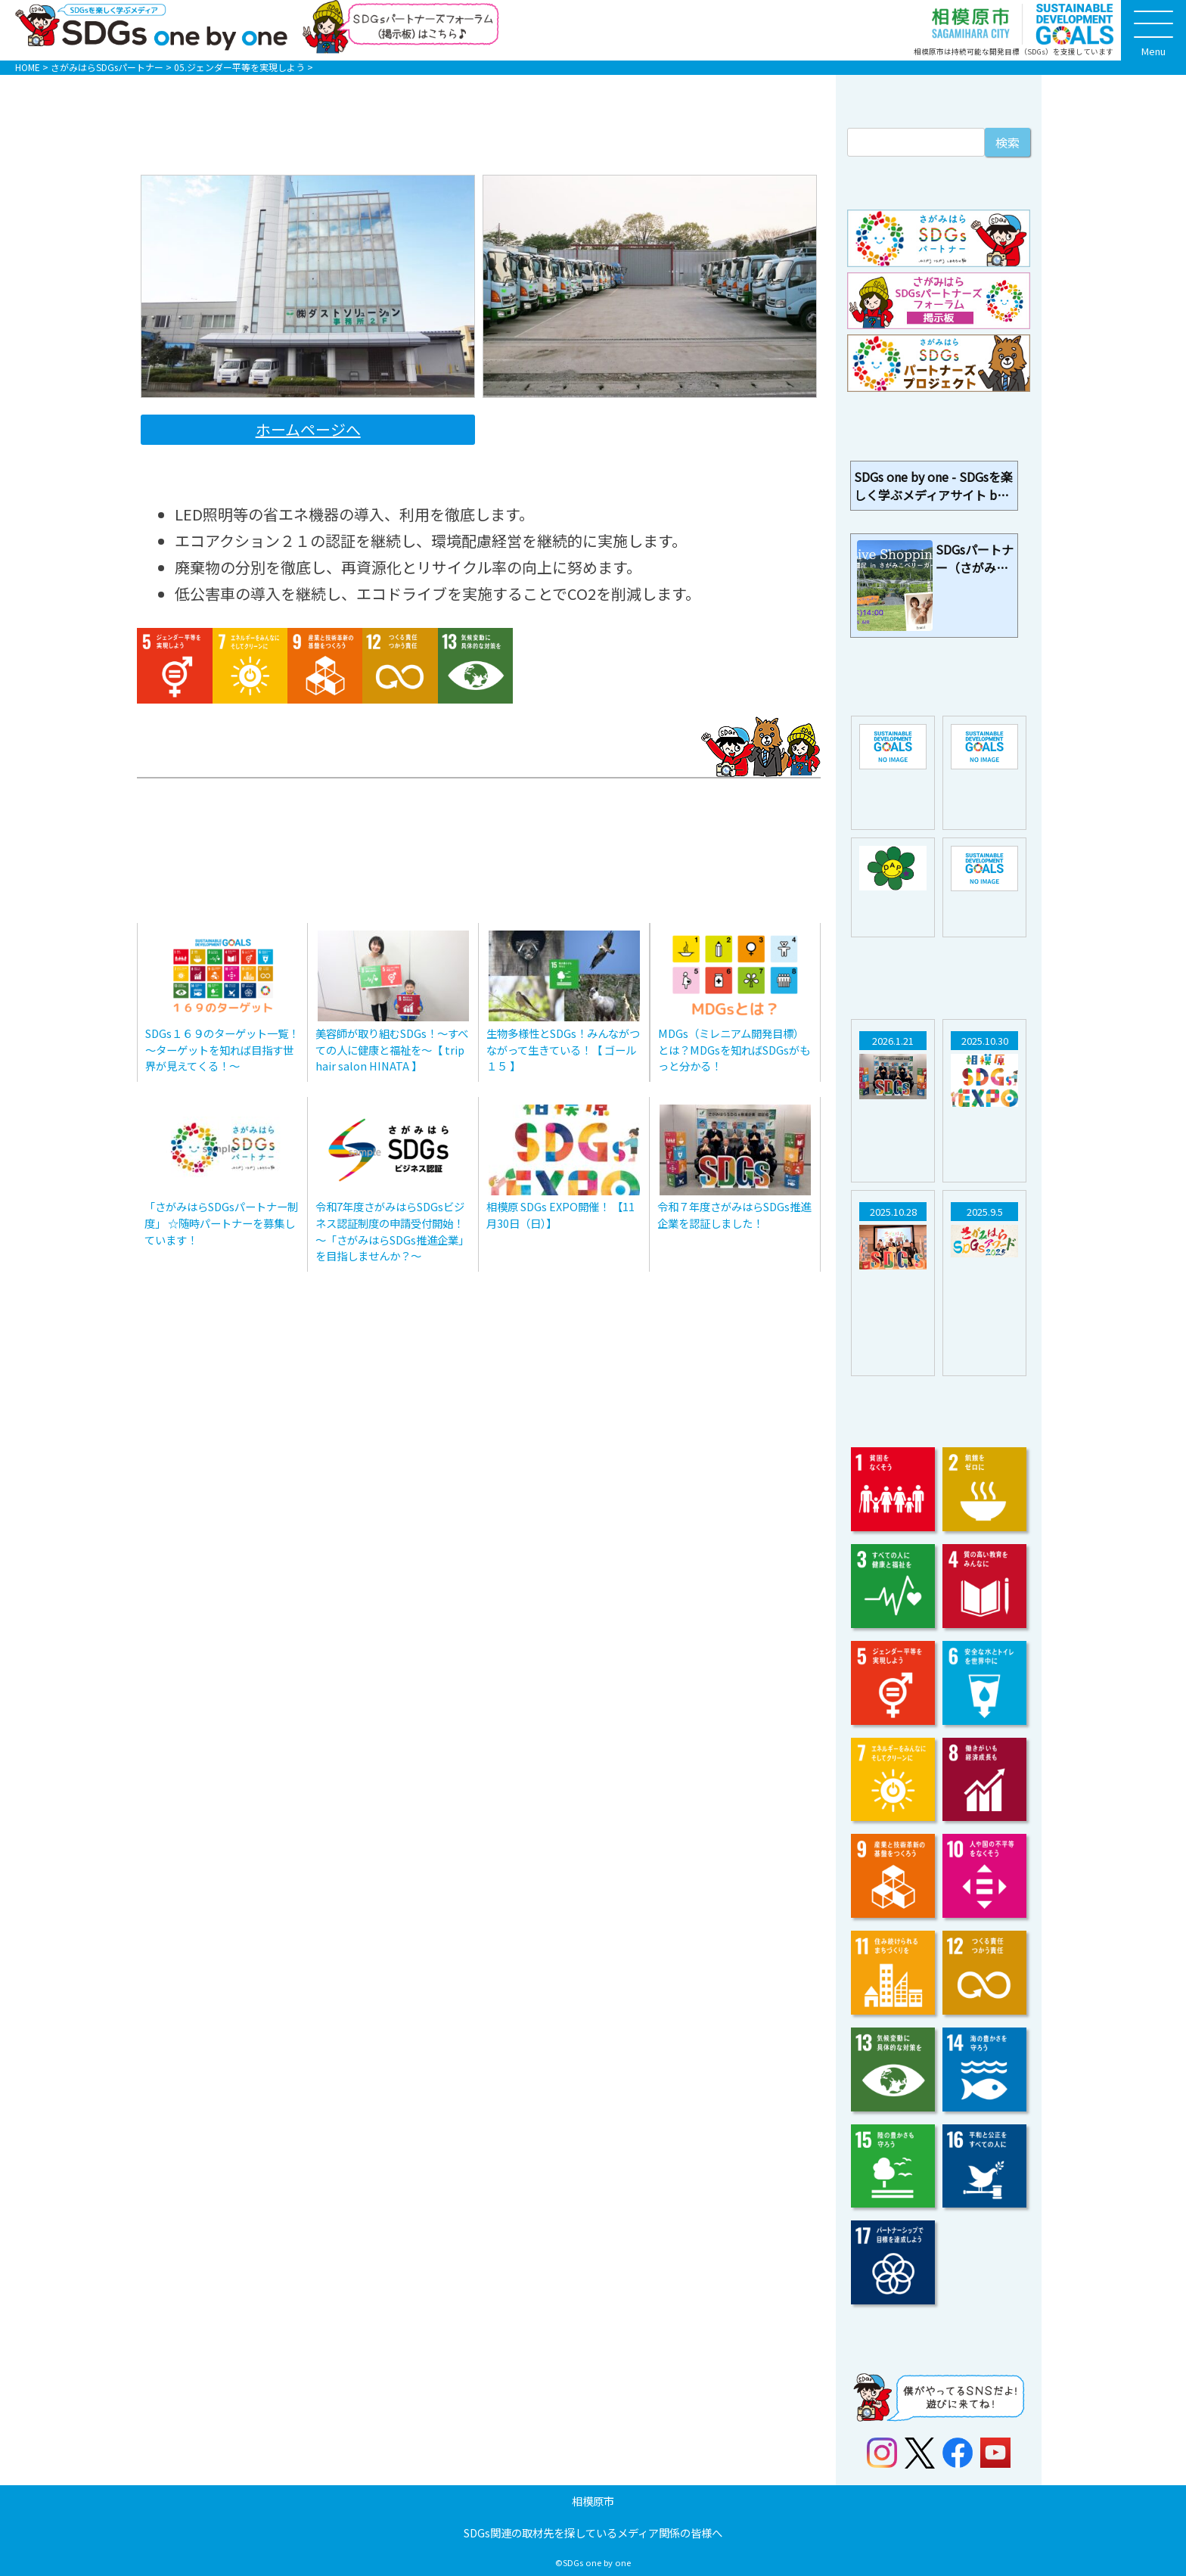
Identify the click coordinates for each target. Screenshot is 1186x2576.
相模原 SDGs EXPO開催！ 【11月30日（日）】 (560, 1214)
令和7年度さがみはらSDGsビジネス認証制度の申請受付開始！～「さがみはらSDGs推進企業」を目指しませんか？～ (392, 1230)
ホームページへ (308, 429)
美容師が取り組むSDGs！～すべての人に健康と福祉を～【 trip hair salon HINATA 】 (391, 1049)
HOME (27, 67)
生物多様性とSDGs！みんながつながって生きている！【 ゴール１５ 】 (563, 1049)
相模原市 (593, 2501)
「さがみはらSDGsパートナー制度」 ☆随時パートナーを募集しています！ (221, 1222)
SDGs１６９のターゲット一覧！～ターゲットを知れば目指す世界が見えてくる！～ (222, 1049)
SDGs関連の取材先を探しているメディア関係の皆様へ (593, 2532)
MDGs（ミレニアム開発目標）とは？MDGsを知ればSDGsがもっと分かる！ (734, 1049)
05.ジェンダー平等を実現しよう (239, 67)
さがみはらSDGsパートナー (107, 67)
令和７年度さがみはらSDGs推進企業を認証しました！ (734, 1214)
